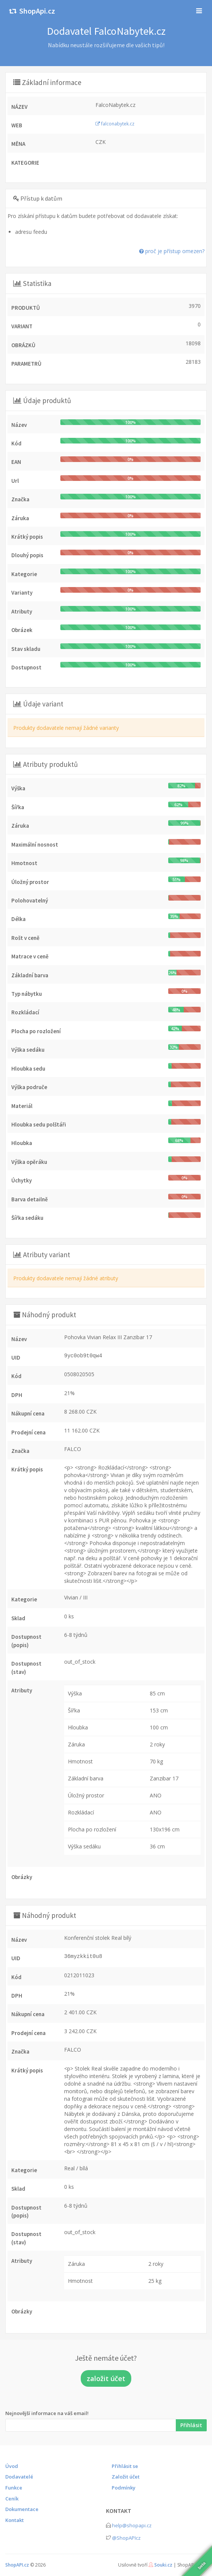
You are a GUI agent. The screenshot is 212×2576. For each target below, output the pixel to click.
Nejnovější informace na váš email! (47, 2413)
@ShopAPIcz (126, 2537)
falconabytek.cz (114, 124)
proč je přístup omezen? (171, 251)
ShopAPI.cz (17, 2565)
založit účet (106, 2378)
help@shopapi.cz (132, 2525)
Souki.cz (163, 2565)
